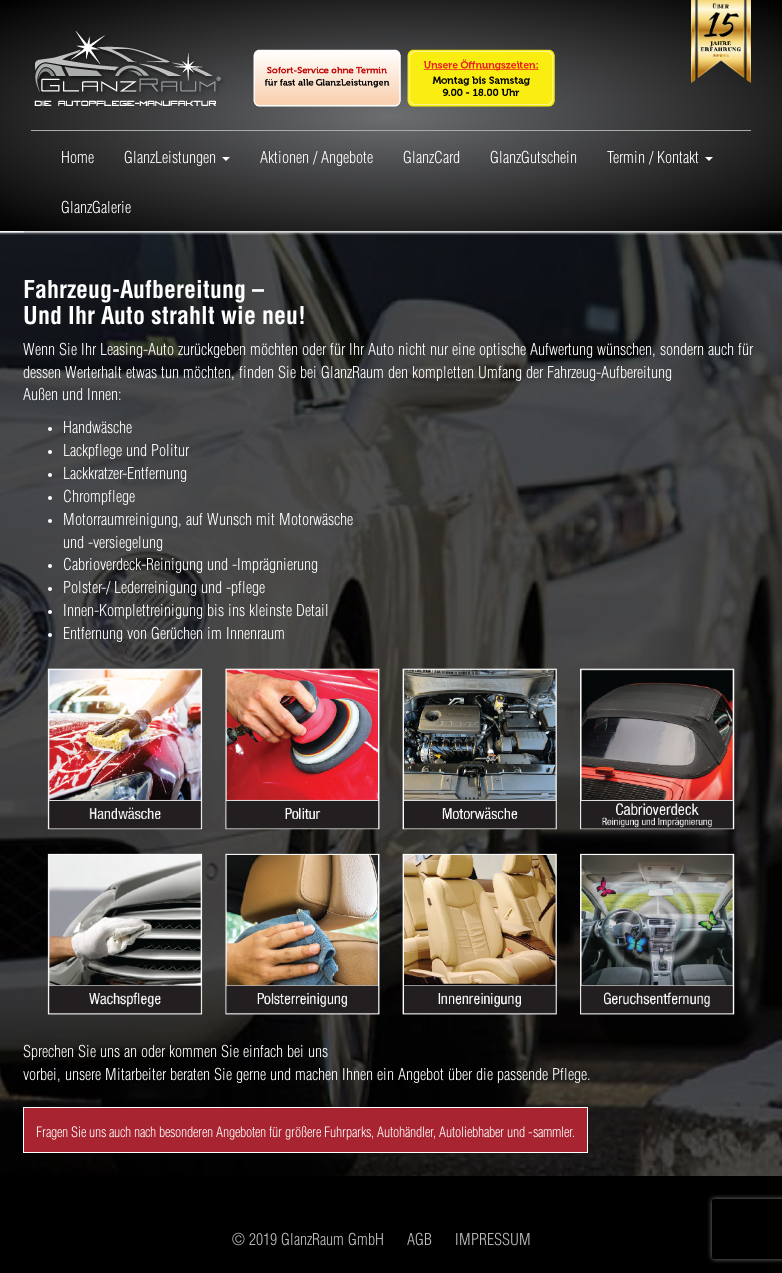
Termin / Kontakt (660, 156)
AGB (419, 1237)
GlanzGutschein (533, 155)
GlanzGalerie (96, 205)
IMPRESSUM (493, 1237)
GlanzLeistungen (177, 156)
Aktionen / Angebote (316, 155)
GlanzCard (431, 155)
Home (77, 155)
